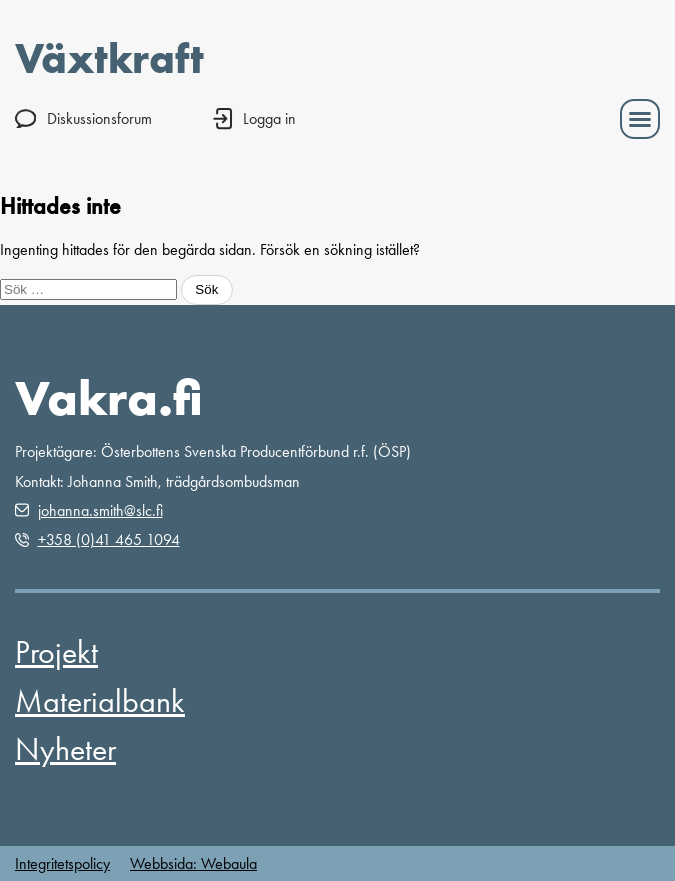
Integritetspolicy (62, 863)
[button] (640, 119)
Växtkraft (109, 58)
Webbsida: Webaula (193, 863)
